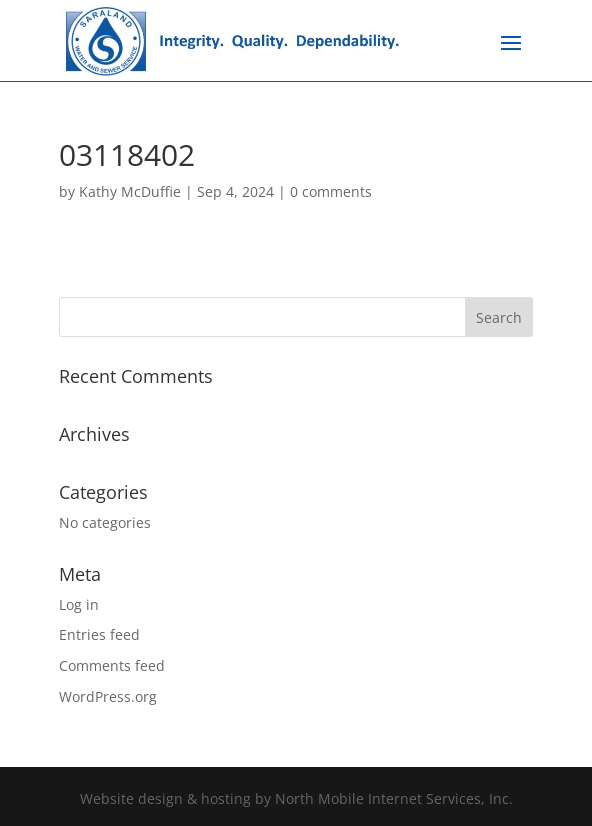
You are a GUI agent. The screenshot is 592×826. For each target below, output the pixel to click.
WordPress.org (108, 696)
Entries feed (99, 634)
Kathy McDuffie (130, 191)
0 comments (331, 191)
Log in (79, 604)
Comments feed (112, 665)
